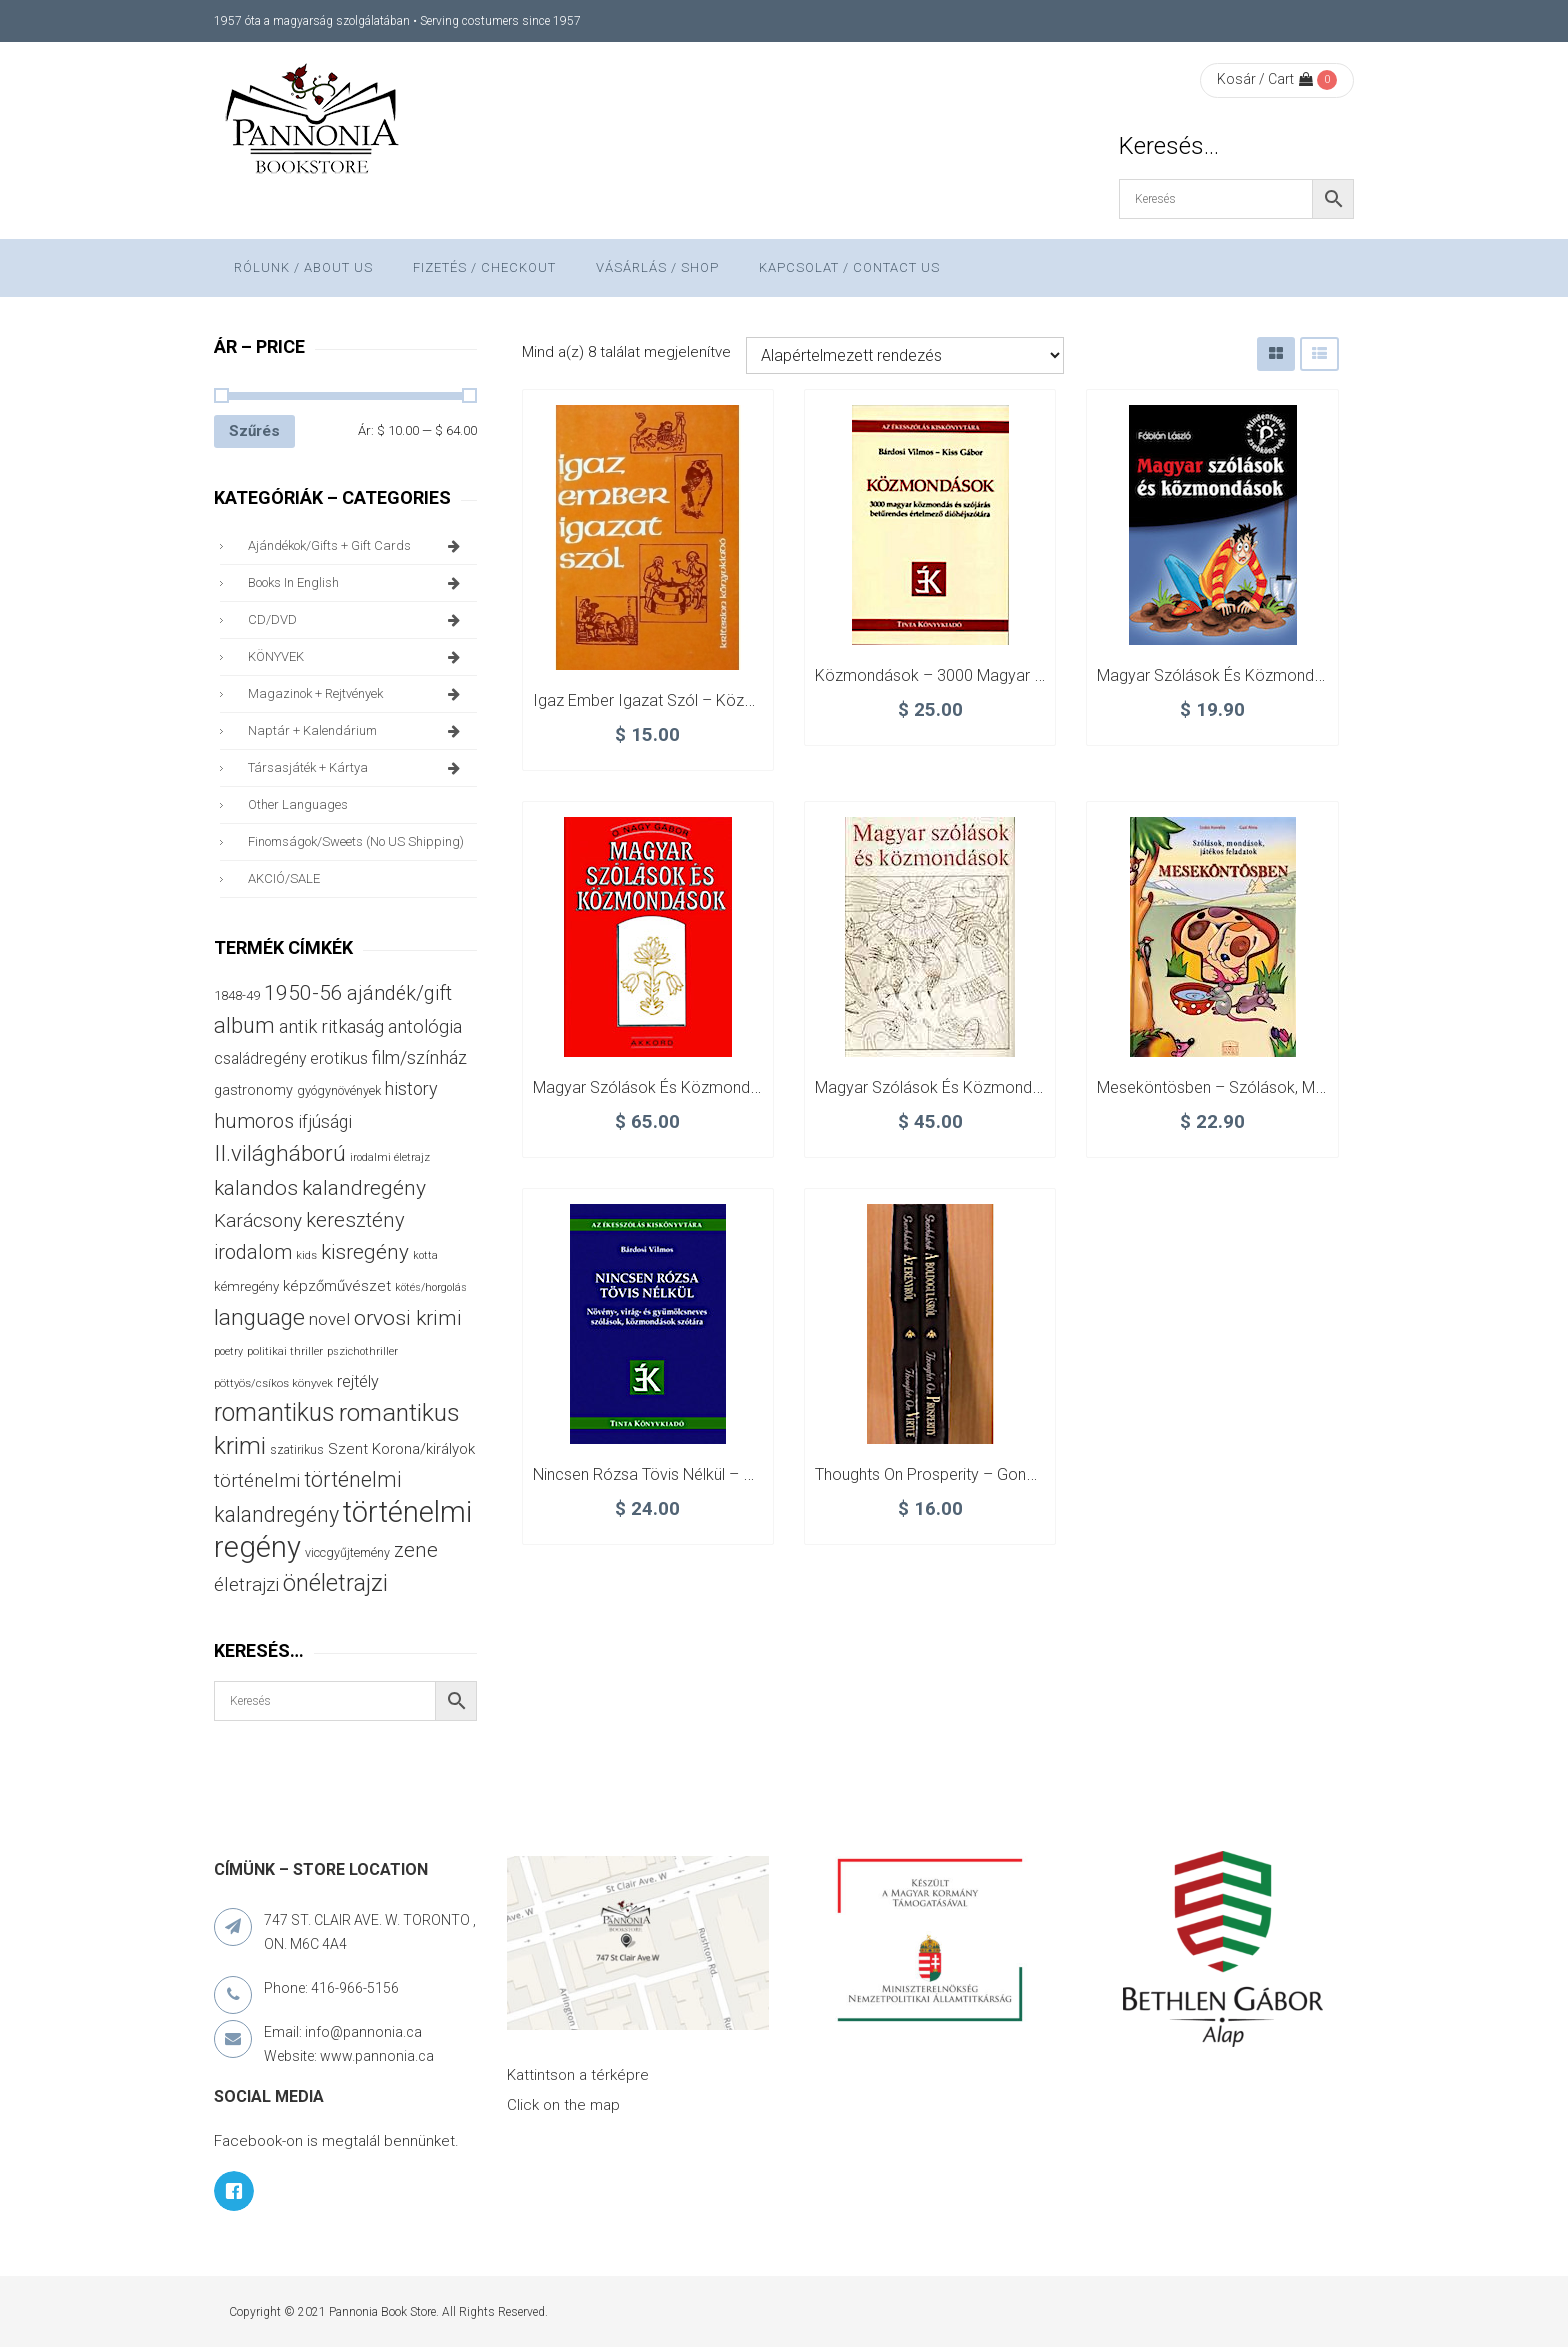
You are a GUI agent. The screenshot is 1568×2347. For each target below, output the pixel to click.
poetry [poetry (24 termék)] (228, 1351)
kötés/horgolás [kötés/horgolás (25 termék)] (431, 1287)
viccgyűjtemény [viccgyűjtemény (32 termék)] (347, 1552)
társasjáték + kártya (357, 768)
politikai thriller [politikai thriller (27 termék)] (285, 1351)
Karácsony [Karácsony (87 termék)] (258, 1220)
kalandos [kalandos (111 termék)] (256, 1188)
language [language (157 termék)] (259, 1317)
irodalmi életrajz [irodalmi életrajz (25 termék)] (390, 1157)
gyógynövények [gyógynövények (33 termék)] (339, 1090)
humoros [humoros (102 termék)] (254, 1121)
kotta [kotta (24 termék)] (425, 1255)
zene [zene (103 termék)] (416, 1550)
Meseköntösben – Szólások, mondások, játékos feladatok (1307, 1087)
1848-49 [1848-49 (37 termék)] (237, 995)
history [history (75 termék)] (411, 1088)
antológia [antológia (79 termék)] (425, 1026)
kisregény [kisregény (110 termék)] (365, 1252)
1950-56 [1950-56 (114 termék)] (303, 993)
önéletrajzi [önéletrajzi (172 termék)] (335, 1583)
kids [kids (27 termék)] (306, 1255)
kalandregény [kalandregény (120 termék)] (364, 1187)
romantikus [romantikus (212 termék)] (274, 1412)
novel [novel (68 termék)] (329, 1319)
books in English (357, 583)
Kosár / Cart (1265, 79)
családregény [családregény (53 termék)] (260, 1058)
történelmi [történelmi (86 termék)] (257, 1480)
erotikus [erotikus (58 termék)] (339, 1058)
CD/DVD (357, 620)
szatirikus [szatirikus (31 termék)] (297, 1450)
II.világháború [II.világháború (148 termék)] (280, 1153)
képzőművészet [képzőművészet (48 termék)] (337, 1286)
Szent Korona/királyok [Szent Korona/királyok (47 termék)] (401, 1449)
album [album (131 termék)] (244, 1025)
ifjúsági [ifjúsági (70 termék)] (325, 1122)
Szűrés (254, 431)
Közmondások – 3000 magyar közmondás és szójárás (1011, 675)
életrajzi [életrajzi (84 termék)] (246, 1585)
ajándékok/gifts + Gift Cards (357, 546)
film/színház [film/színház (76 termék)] (419, 1057)
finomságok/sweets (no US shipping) (356, 841)
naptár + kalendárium (357, 731)
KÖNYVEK (357, 657)
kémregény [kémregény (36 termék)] (246, 1286)
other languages (298, 804)
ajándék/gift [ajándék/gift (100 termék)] (399, 993)
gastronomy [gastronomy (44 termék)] (253, 1090)
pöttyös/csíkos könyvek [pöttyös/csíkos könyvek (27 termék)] (273, 1383)
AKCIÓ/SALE (284, 878)
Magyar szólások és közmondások (1223, 675)
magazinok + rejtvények (357, 694)
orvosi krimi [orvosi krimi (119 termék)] (408, 1317)
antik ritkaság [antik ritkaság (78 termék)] (331, 1026)
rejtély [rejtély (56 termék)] (358, 1381)
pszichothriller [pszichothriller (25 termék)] (362, 1351)
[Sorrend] (905, 355)
